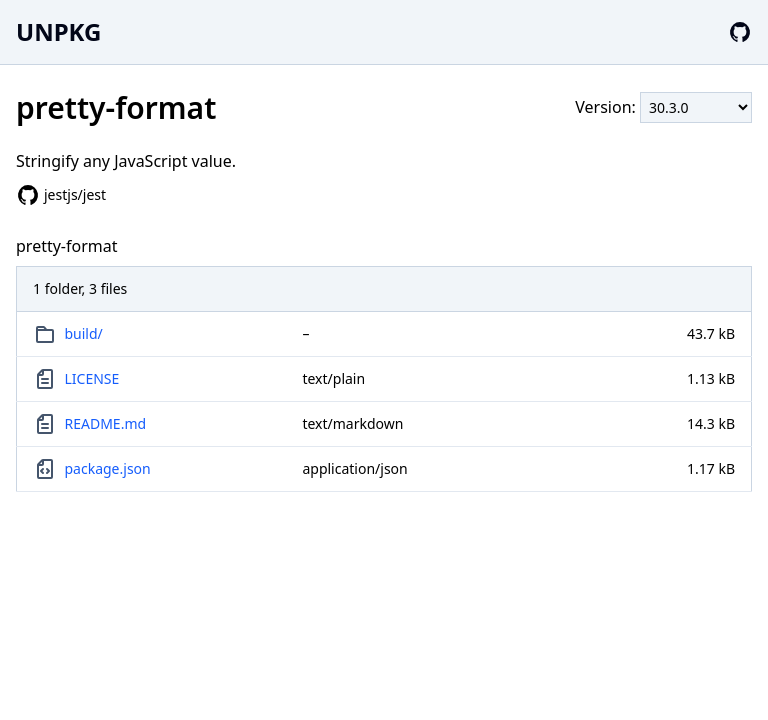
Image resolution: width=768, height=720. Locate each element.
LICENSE (92, 378)
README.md (106, 423)
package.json (108, 468)
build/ (84, 333)
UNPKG (58, 31)
